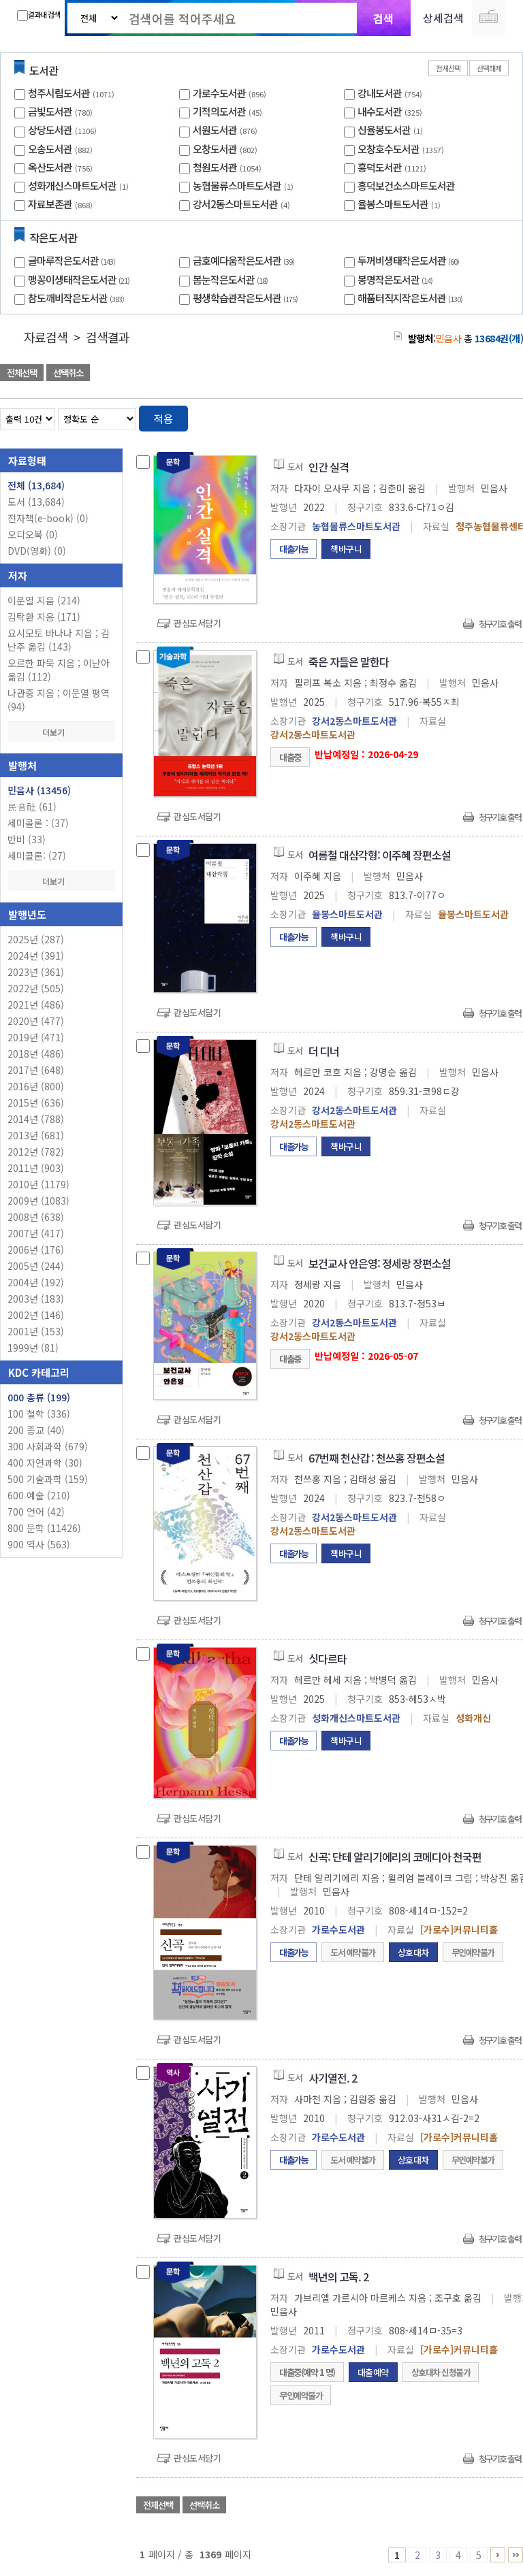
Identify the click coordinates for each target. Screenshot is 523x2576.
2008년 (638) (35, 1217)
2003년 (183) (35, 1298)
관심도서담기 (197, 623)
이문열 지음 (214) (43, 600)
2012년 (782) (35, 1151)
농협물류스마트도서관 (237, 185)
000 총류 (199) (38, 1397)
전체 (36, 485)
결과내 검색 (38, 15)
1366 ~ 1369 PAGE (515, 2554)
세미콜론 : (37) (38, 823)
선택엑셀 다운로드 (475, 374)
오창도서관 (215, 149)
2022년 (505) (35, 988)
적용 (163, 418)
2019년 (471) (35, 1037)
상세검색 (443, 18)
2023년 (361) (35, 972)
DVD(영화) (36, 550)
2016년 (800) (35, 1086)
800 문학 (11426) (44, 1528)
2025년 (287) (35, 939)
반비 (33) (26, 839)
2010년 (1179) (38, 1184)
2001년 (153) (35, 1331)
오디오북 (32, 534)
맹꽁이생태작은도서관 (80, 279)
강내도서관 (380, 93)
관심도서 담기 (279, 374)
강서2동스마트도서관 (235, 204)
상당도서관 (50, 130)
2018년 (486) (35, 1053)
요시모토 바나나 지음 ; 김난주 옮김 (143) (58, 639)
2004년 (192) (35, 1282)
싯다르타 (327, 1658)
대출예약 (373, 2372)
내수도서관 (380, 111)
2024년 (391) (35, 955)
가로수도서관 (219, 93)
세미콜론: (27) (36, 855)
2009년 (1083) (38, 1200)
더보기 (61, 732)
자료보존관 (50, 204)
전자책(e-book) (48, 518)
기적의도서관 (219, 111)
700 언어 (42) (36, 1511)
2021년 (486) (35, 1004)
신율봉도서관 (384, 130)
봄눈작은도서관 (232, 279)
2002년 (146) (35, 1315)
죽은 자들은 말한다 (348, 661)
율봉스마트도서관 (393, 204)
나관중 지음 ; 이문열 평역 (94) (58, 699)
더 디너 (323, 1051)
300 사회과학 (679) (47, 1446)
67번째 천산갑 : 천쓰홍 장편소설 (376, 1458)
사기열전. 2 (332, 2078)
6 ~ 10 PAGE (497, 2554)
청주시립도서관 (59, 93)
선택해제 (489, 68)
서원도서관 (215, 130)
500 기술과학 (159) (47, 1479)
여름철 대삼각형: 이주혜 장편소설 (379, 855)
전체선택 (448, 68)
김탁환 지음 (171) (43, 616)
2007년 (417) (35, 1233)
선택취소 (68, 372)
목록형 (504, 416)
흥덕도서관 (380, 167)
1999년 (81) (33, 1347)
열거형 (483, 416)
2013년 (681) (35, 1135)
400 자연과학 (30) (44, 1462)
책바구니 (346, 548)
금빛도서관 (50, 111)
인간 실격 (328, 467)
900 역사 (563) (38, 1544)
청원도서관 (215, 167)
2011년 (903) (35, 1168)
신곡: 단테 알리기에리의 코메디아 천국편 (394, 1856)
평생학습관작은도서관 (247, 298)
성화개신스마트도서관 (72, 185)
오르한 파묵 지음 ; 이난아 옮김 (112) (58, 669)
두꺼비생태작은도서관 (410, 260)
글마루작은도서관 (73, 260)
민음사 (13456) (39, 790)
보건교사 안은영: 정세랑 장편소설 (379, 1263)
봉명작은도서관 (397, 279)
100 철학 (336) (38, 1413)
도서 (36, 501)
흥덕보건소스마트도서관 (406, 185)
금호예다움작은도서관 (245, 260)
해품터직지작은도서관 (412, 298)
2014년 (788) (35, 1119)
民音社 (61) (32, 806)
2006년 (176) (35, 1249)
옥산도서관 (50, 167)
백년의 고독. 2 (338, 2276)
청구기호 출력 (500, 623)
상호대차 (413, 1952)
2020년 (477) (35, 1021)
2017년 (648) (35, 1070)
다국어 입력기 (489, 17)
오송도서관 (50, 149)
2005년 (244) (35, 1266)
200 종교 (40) (36, 1430)
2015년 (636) (35, 1102)
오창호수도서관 (388, 149)
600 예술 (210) (38, 1495)
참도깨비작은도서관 (77, 298)
